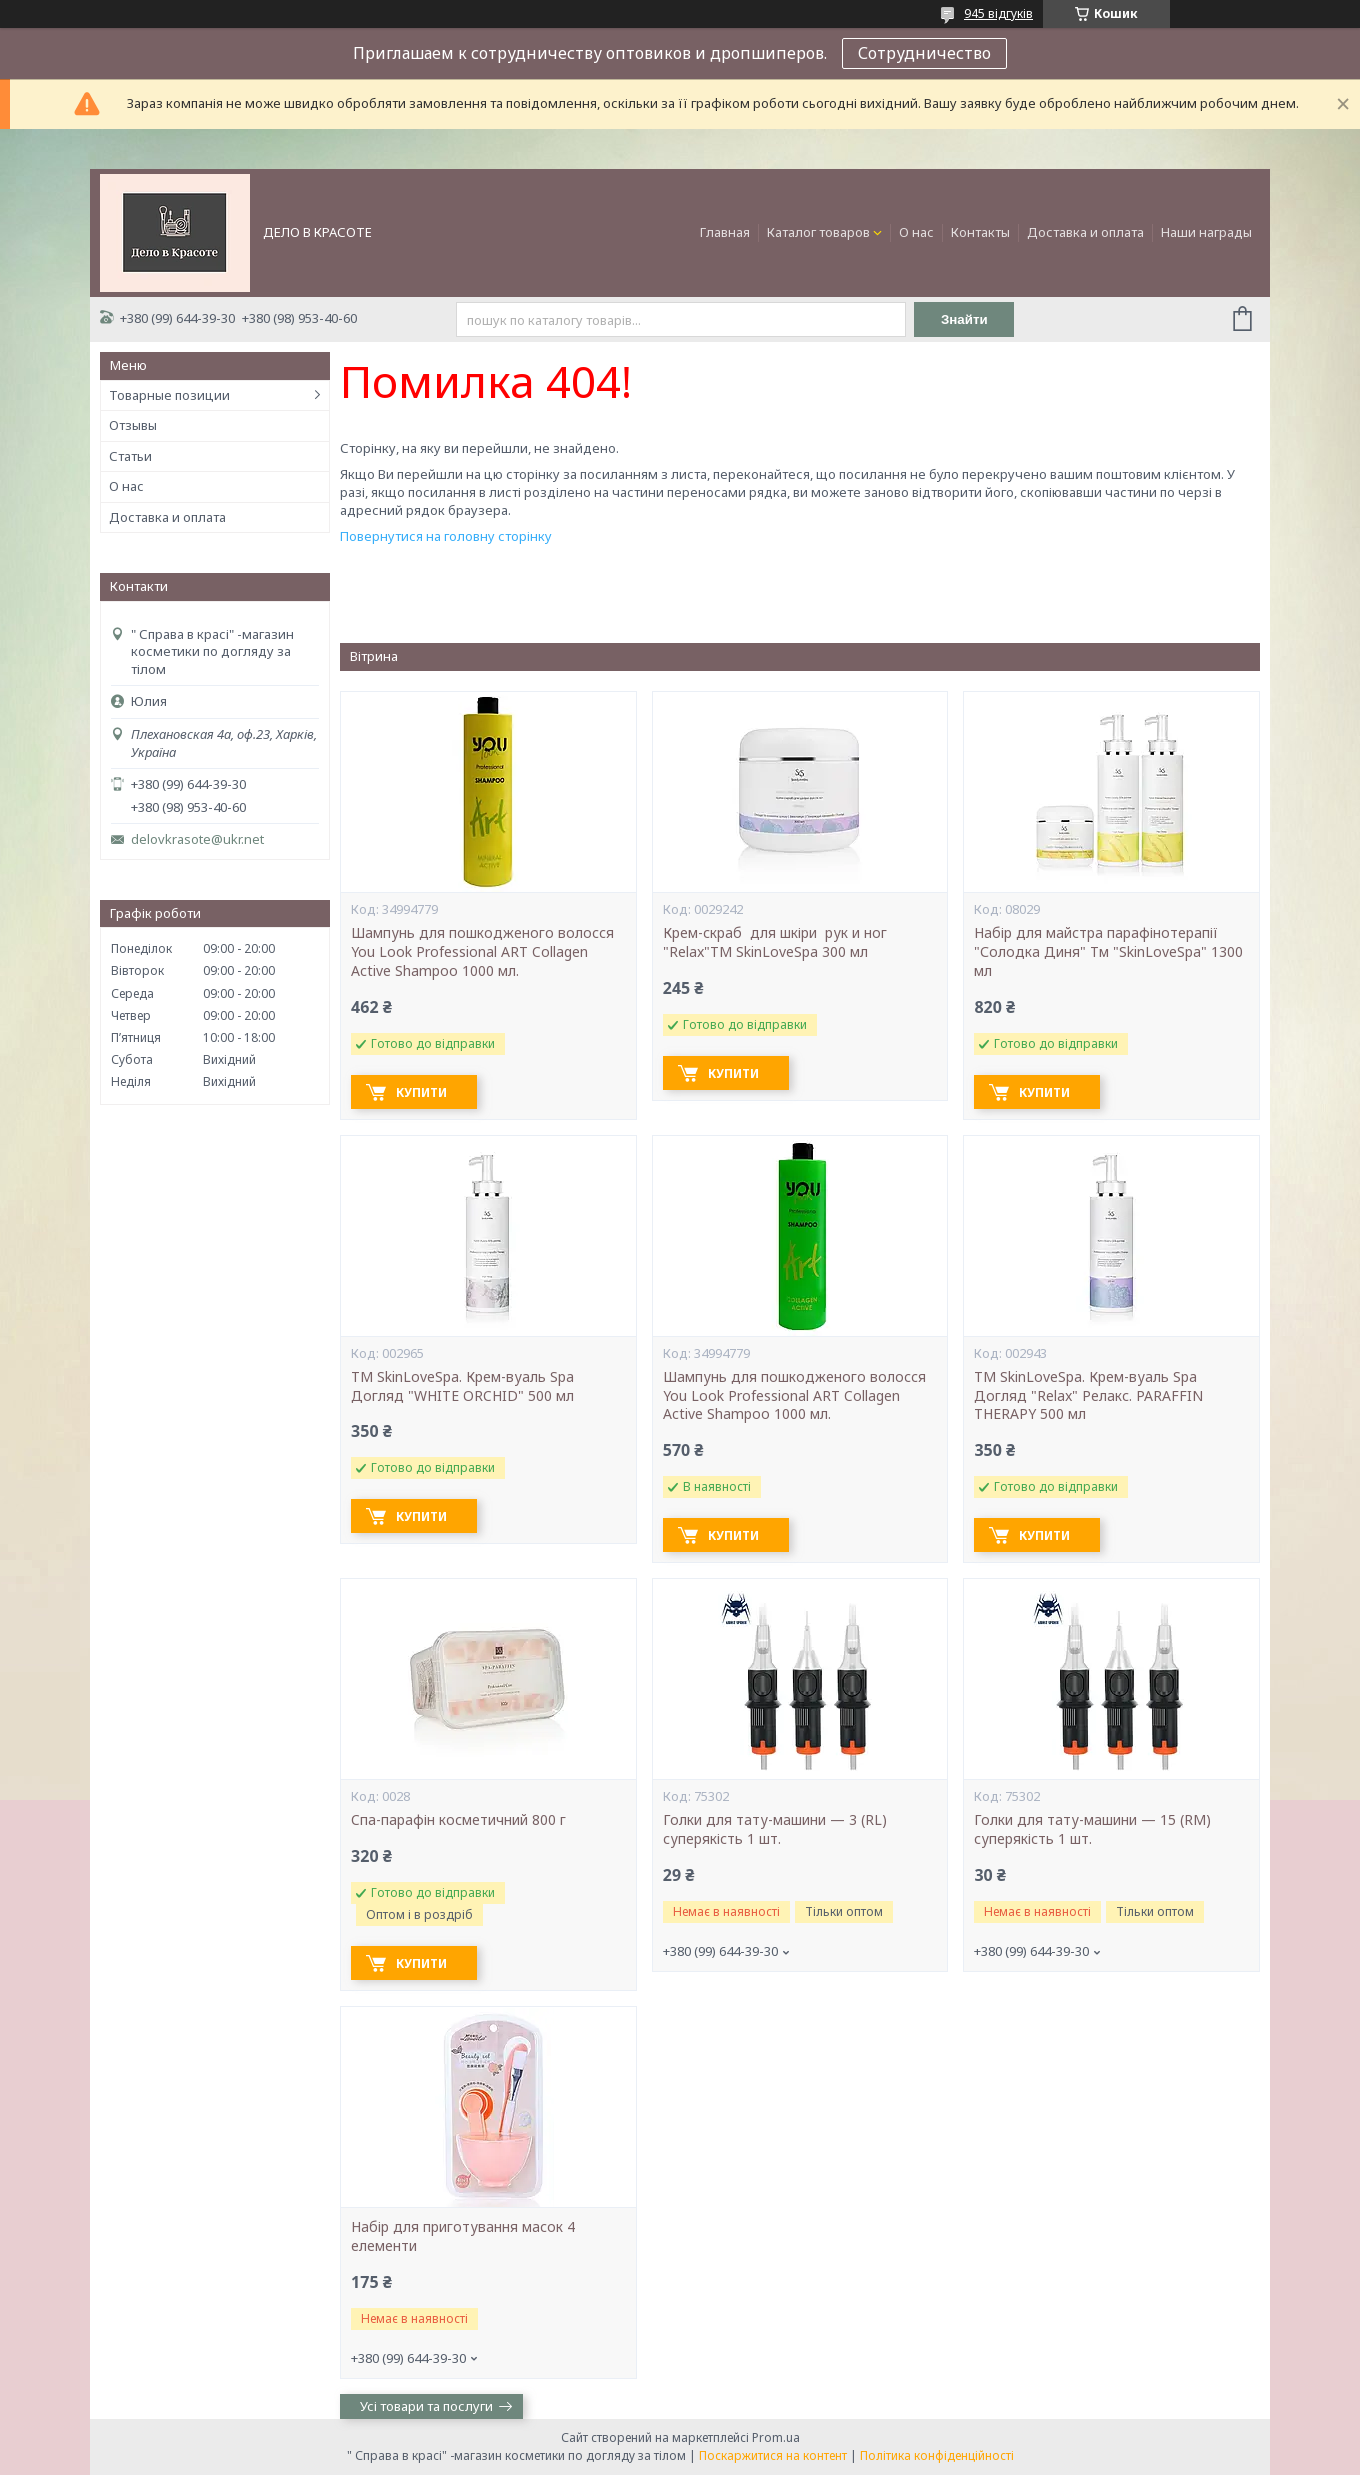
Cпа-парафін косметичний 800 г (458, 1820)
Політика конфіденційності (937, 2455)
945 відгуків (998, 13)
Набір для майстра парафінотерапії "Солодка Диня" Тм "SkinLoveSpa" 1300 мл (1108, 952)
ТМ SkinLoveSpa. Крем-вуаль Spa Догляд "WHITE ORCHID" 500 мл (462, 1386)
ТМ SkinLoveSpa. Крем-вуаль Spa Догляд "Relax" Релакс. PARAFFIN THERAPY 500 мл (1088, 1396)
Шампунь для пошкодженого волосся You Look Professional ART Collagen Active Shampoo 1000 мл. (482, 952)
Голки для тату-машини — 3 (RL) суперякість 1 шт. (775, 1829)
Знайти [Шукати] (964, 319)
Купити (421, 1092)
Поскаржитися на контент (773, 2455)
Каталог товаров (818, 232)
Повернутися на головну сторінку (446, 536)
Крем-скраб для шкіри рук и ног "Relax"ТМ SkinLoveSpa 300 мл (777, 942)
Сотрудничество (924, 53)
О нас (916, 232)
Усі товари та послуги (426, 2406)
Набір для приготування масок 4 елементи (463, 2236)
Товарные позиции (169, 395)
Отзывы (133, 425)
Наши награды (1206, 232)
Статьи (130, 456)
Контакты (980, 232)
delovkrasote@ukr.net (197, 839)
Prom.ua (776, 2437)
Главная (725, 232)
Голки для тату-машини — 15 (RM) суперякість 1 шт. (1092, 1829)
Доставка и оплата (1085, 232)
